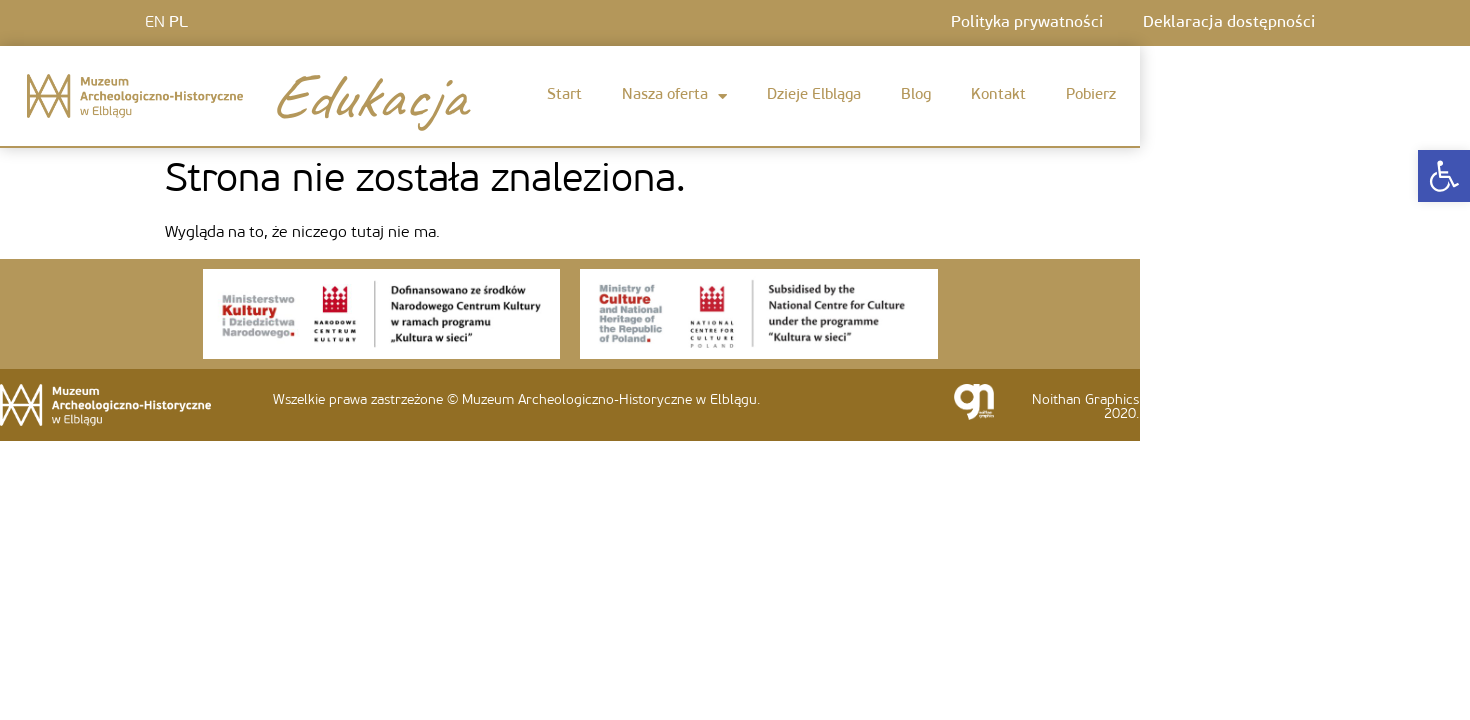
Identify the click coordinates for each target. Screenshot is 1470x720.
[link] (1444, 176)
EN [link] (155, 23)
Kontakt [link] (998, 95)
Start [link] (564, 95)
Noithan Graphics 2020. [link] (1085, 407)
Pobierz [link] (1091, 95)
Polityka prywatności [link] (1027, 23)
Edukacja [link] (367, 96)
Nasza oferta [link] (674, 96)
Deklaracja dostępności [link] (1229, 23)
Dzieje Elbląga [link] (814, 95)
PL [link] (178, 23)
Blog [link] (916, 95)
